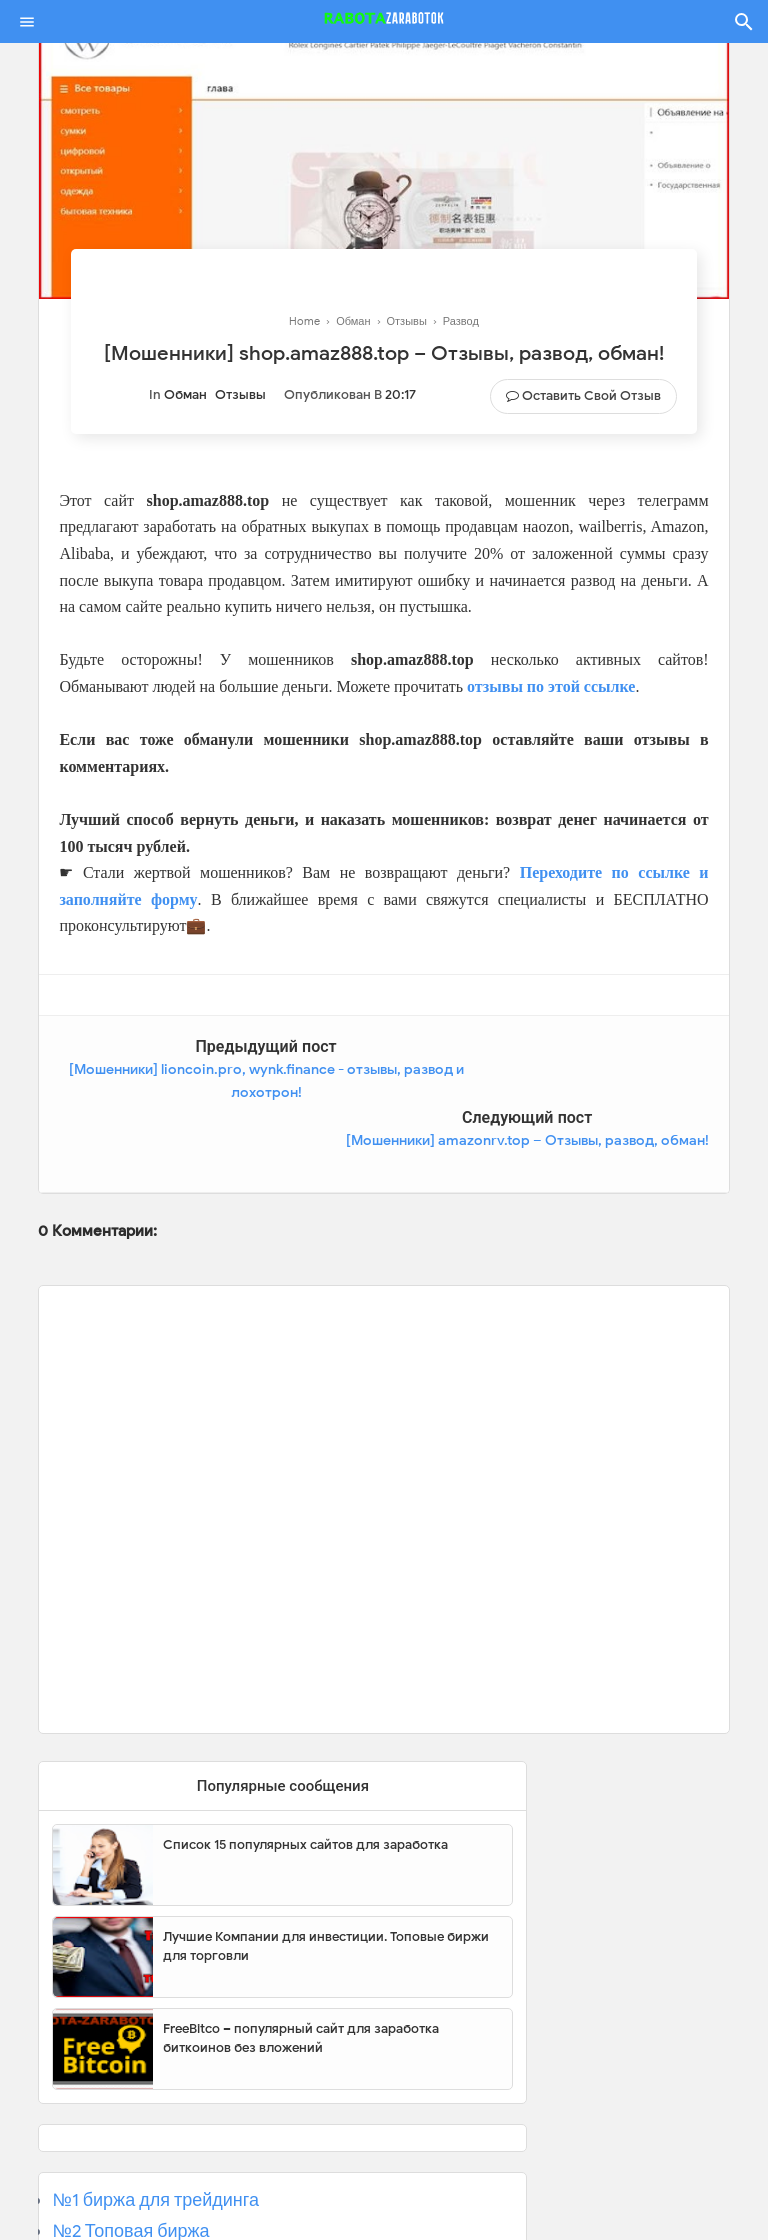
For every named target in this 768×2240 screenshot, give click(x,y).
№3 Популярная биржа (147, 2190)
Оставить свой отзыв (591, 395)
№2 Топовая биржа (130, 2160)
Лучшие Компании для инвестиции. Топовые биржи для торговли (326, 1875)
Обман (185, 394)
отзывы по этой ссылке (551, 686)
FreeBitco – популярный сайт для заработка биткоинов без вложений (301, 1967)
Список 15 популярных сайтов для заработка (305, 1773)
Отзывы (240, 394)
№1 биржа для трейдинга (155, 2129)
